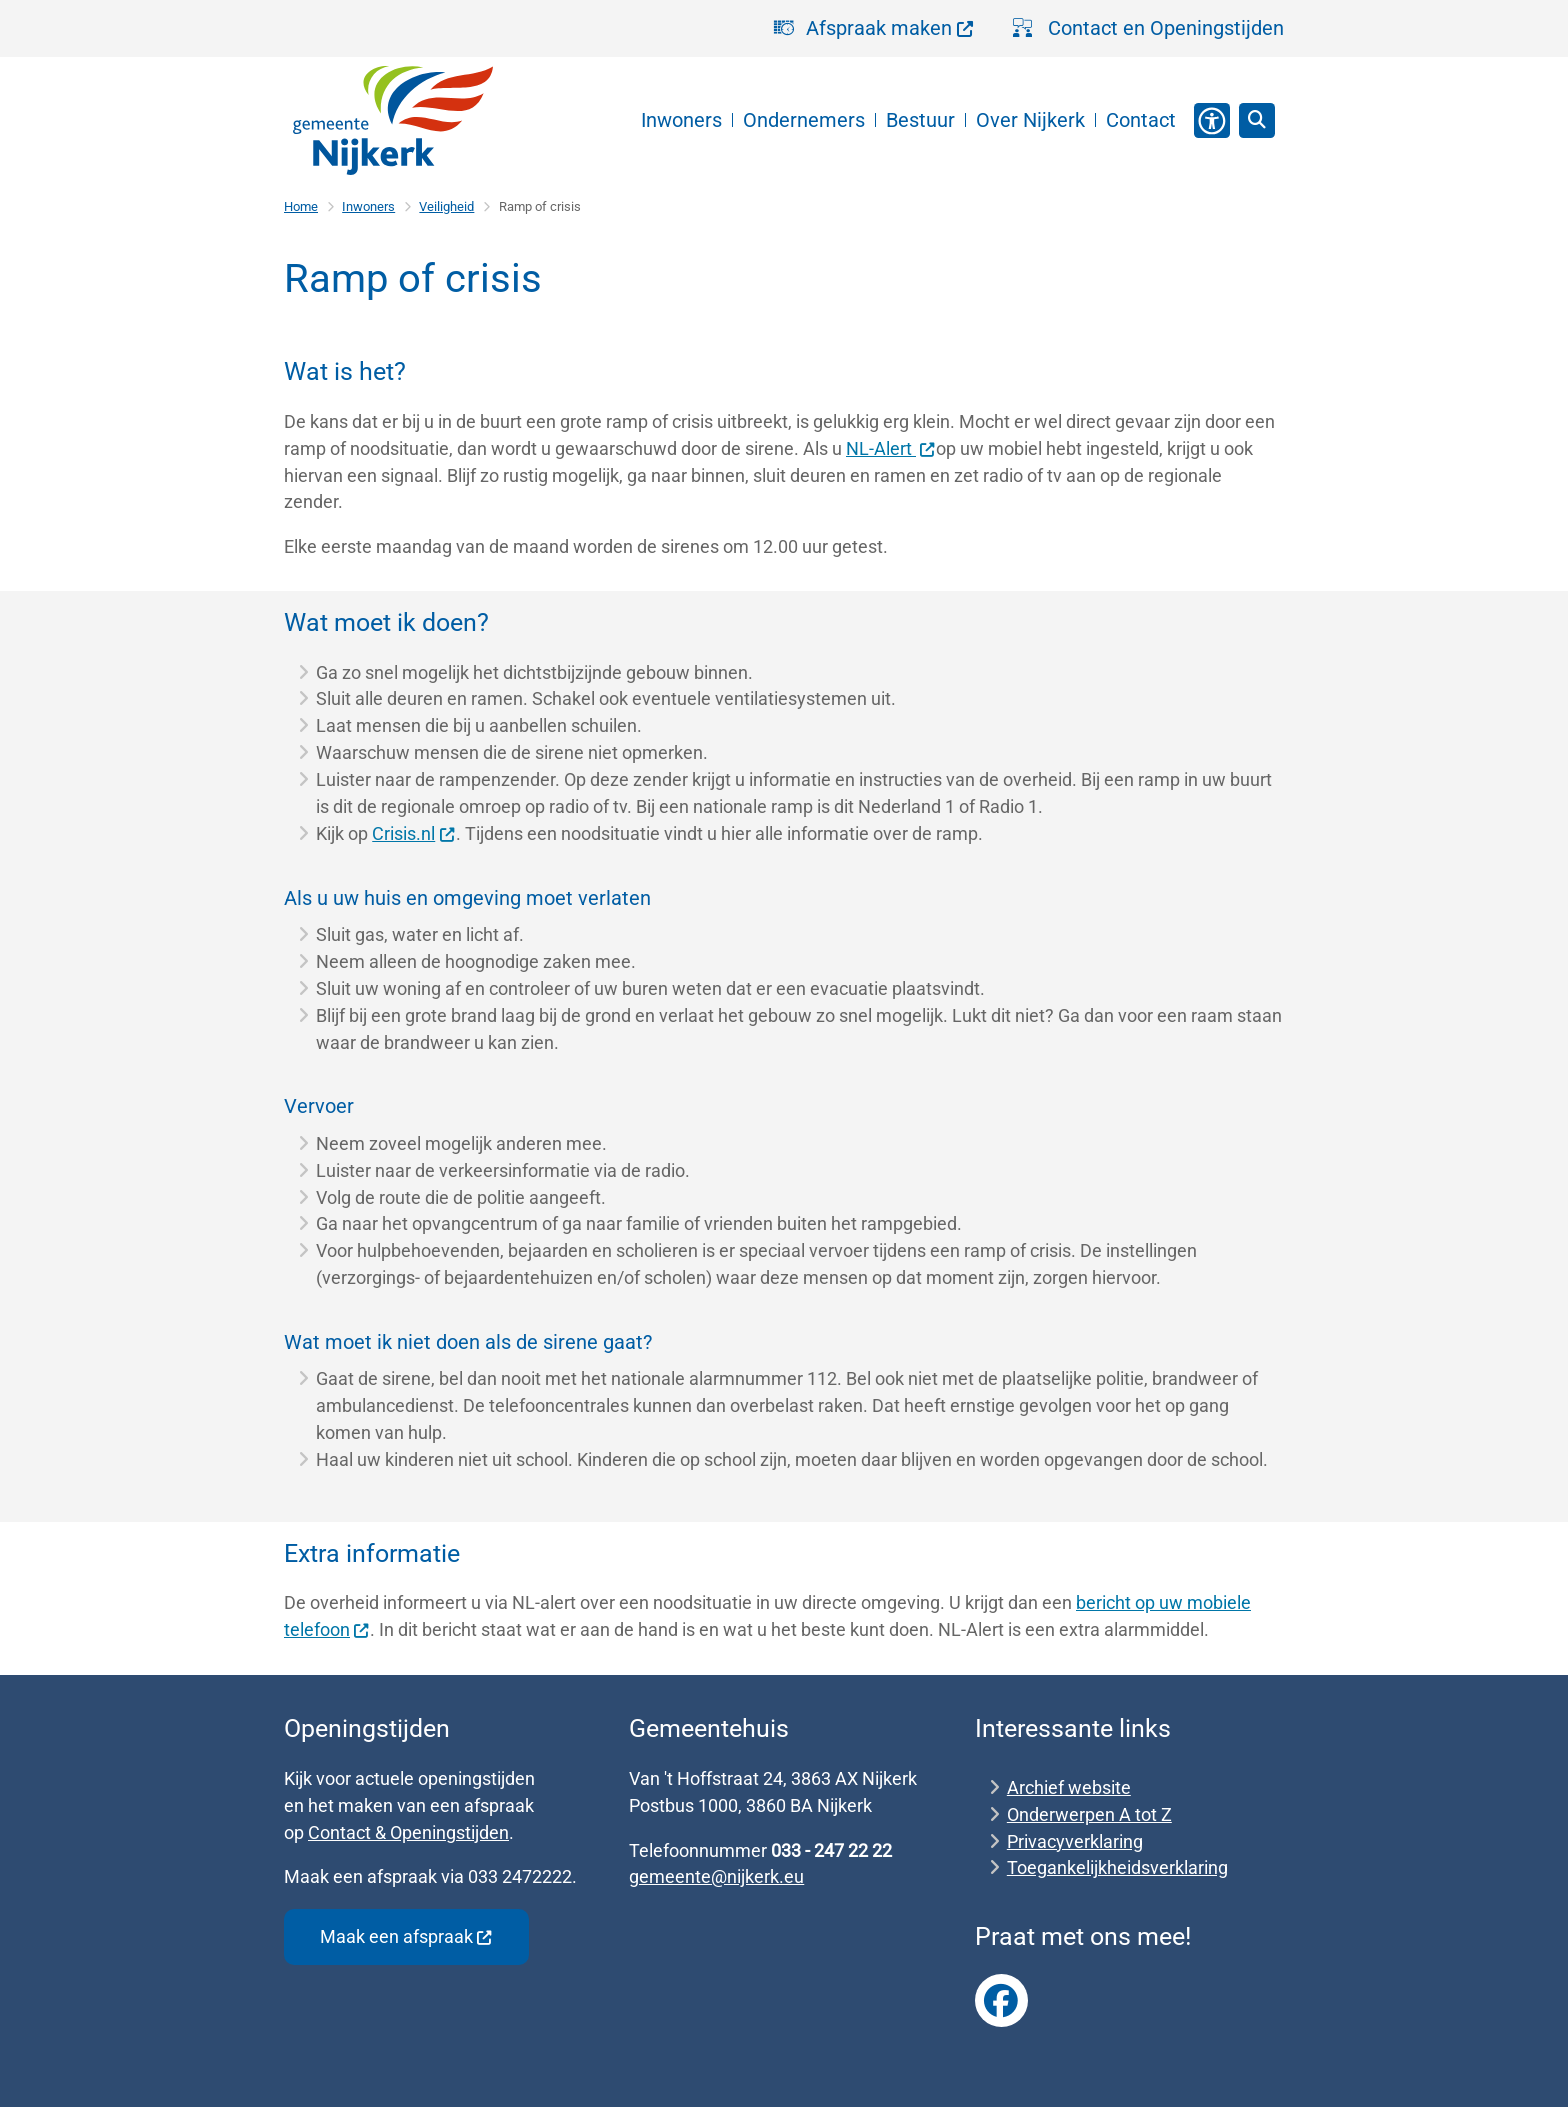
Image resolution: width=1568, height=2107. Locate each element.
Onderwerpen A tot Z (1089, 1814)
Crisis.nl (413, 833)
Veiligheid (446, 206)
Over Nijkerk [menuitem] (1030, 120)
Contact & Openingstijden (408, 1832)
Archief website (1069, 1787)
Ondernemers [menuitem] (804, 120)
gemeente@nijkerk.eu (716, 1876)
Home (301, 206)
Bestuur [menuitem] (920, 120)
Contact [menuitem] (1141, 120)
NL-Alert (891, 448)
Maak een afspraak (406, 1936)
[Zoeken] (1257, 120)
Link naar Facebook (1002, 2001)
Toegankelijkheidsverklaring (1117, 1867)
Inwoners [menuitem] (681, 120)
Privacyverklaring (1075, 1841)
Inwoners (368, 206)
